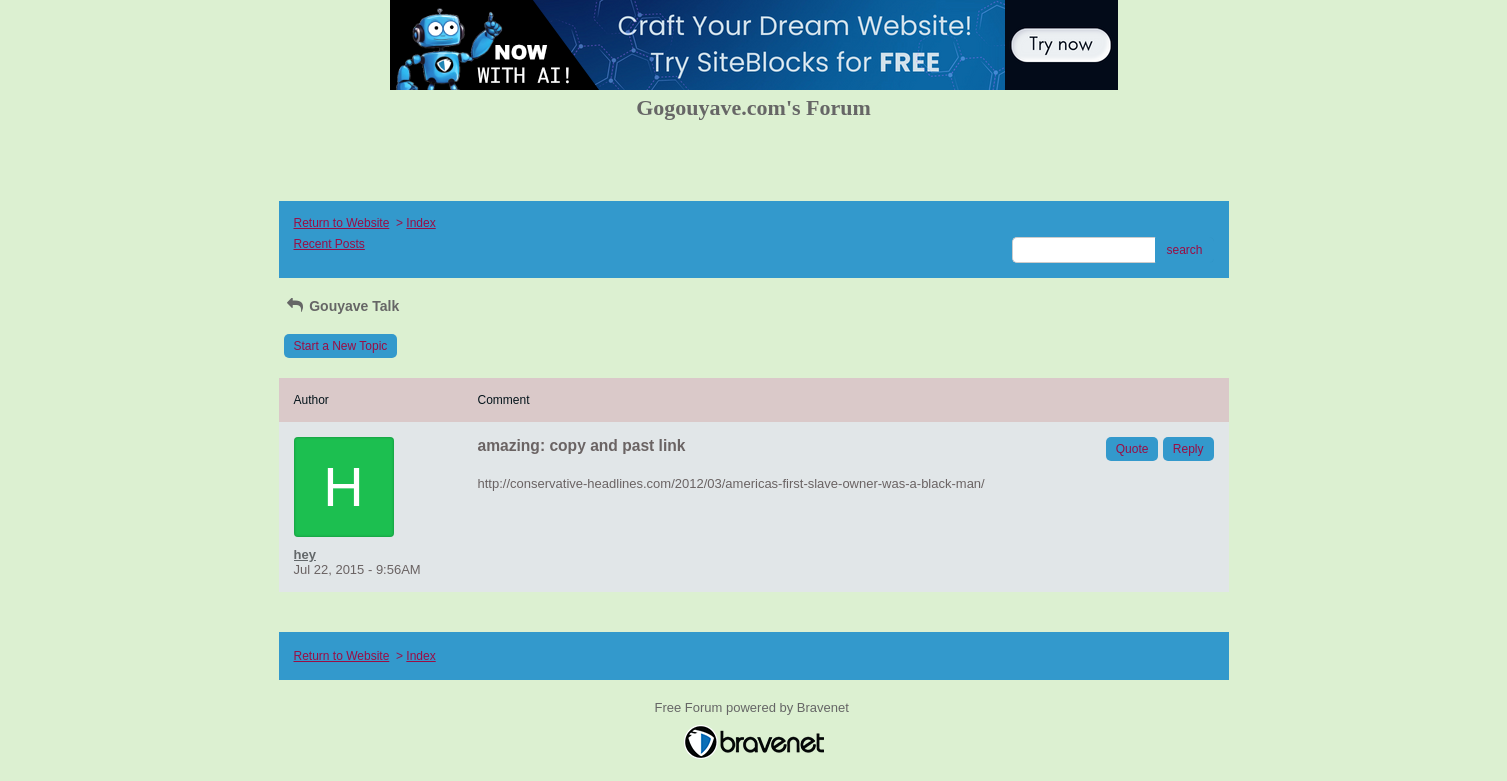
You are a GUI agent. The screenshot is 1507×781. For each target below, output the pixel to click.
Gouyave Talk (342, 306)
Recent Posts (329, 244)
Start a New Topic (341, 346)
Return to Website (342, 223)
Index (420, 223)
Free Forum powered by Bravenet (754, 707)
